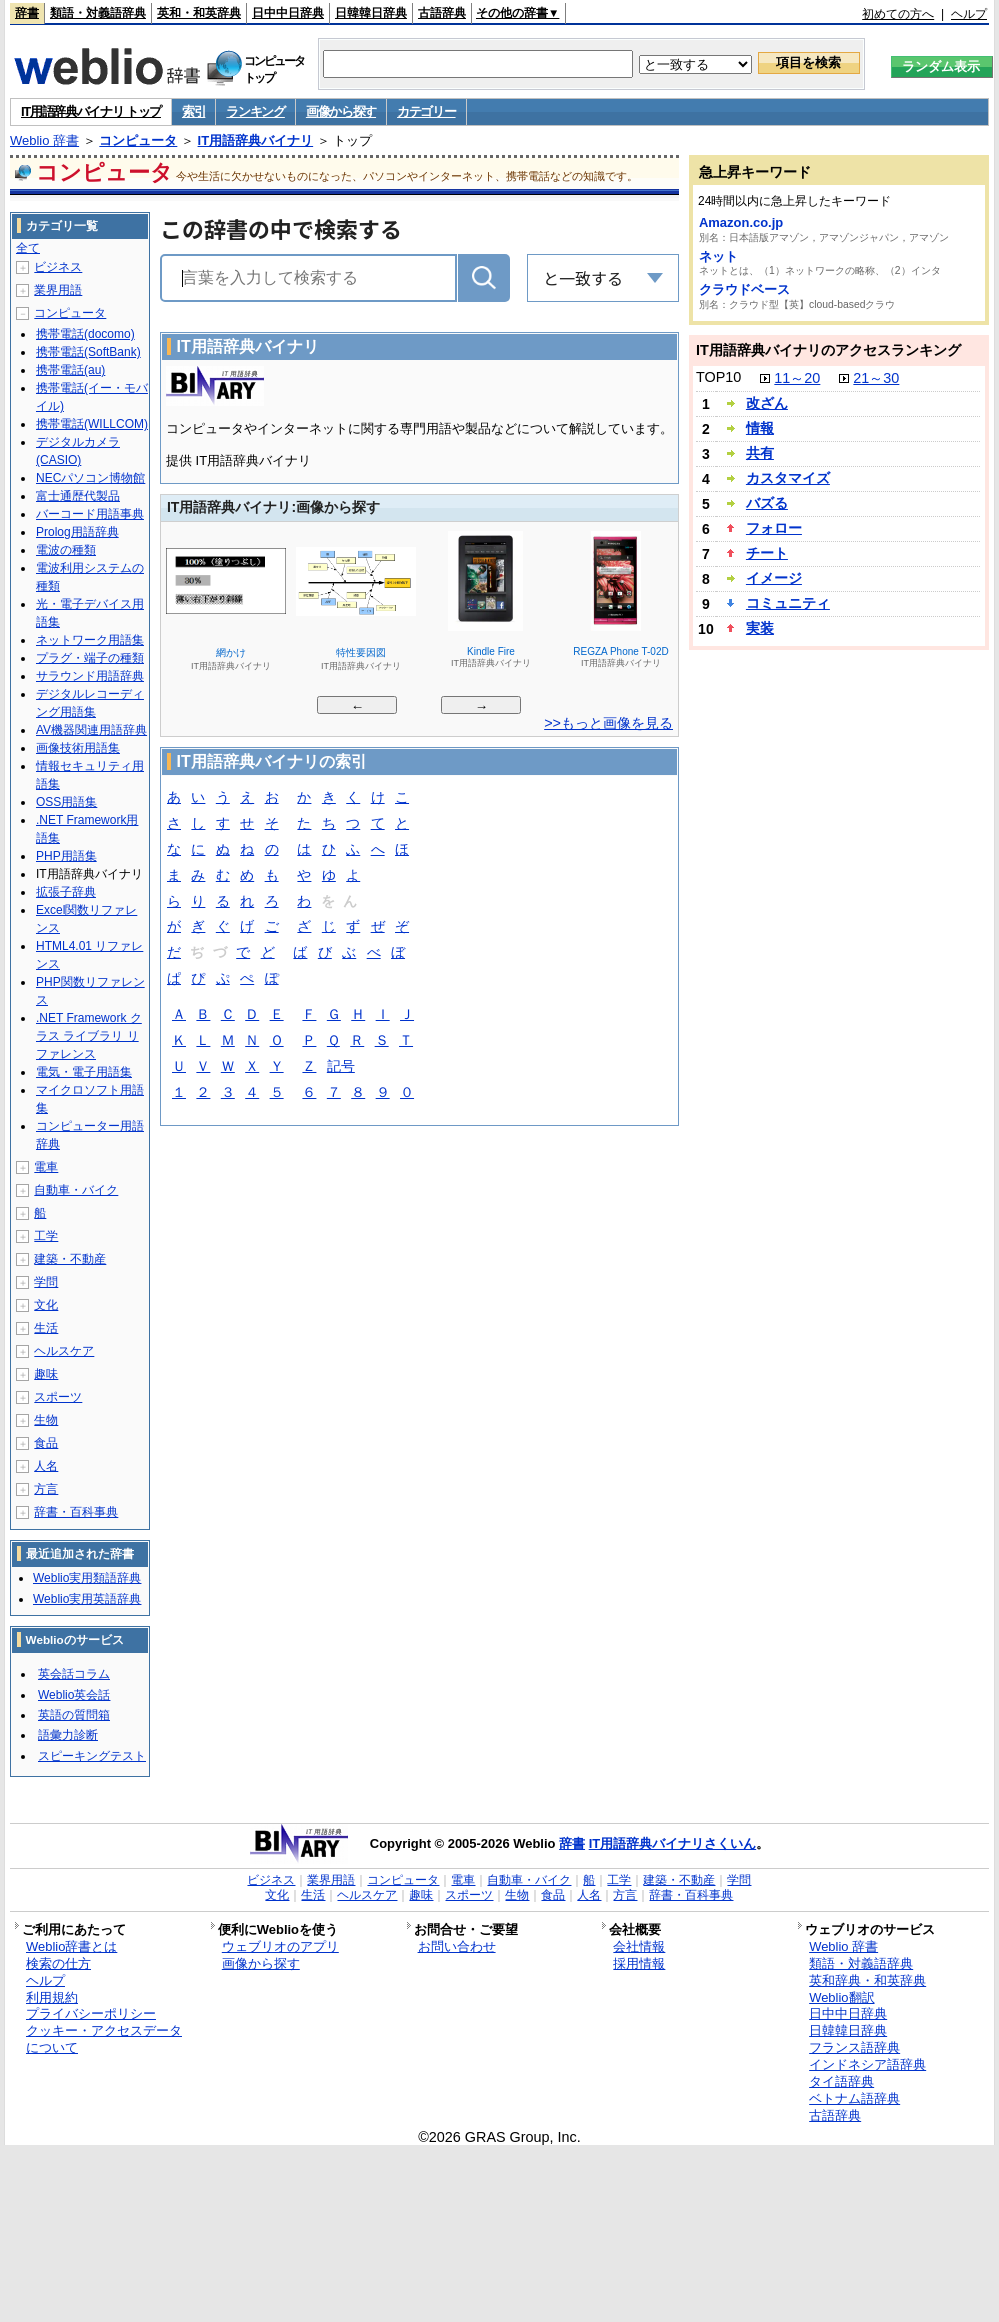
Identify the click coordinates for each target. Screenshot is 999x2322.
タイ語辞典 (841, 2081)
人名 (46, 1466)
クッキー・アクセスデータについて (104, 2039)
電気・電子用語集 (84, 1072)
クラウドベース (744, 289)
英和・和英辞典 (199, 13)
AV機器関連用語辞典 (91, 730)
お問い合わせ (457, 1946)
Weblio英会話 (74, 1695)
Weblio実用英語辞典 (87, 1599)
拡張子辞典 (66, 892)
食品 (46, 1443)
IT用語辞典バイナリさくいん (673, 1843)
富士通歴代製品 (78, 496)
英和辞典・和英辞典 (867, 1980)
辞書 (27, 13)
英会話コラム (74, 1674)
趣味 (46, 1374)
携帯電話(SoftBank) (88, 352)
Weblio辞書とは (71, 1946)
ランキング (255, 111)
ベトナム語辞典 (854, 2098)
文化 (46, 1305)
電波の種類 (66, 550)
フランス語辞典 (854, 2047)
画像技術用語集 (78, 748)
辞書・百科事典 (76, 1512)
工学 (46, 1236)
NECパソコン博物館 (90, 478)
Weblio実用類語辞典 (87, 1578)
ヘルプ (969, 14)
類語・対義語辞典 (98, 13)
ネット (718, 256)
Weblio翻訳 (841, 1997)
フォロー (774, 528)
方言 (46, 1489)
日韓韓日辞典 (371, 13)
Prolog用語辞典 (77, 532)
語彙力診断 (68, 1735)
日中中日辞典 (288, 13)
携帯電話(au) (70, 370)
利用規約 (52, 1997)
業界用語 (58, 290)
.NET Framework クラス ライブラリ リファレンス (89, 1036)
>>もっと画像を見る (608, 723)
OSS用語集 (66, 802)
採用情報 (639, 1963)
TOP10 (718, 377)
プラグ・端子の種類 (90, 658)
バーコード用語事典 (90, 514)
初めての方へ (898, 14)
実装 (760, 628)
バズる (767, 503)
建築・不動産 (70, 1259)
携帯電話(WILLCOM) (92, 424)
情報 (760, 428)
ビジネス (58, 267)
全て (28, 248)
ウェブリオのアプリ (280, 1946)
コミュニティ (788, 603)
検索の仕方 (58, 1963)
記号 (341, 1067)
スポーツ (58, 1397)
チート (767, 553)
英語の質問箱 (74, 1715)
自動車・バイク (76, 1190)
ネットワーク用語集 (90, 640)
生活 (46, 1328)
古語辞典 (442, 13)
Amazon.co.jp (741, 222)
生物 (46, 1420)
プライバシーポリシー (91, 2013)
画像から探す (341, 111)
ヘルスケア (64, 1351)
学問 (46, 1282)
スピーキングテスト (92, 1756)
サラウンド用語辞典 (90, 676)
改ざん (767, 403)
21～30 (876, 378)
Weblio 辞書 (44, 140)
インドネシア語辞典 (867, 2064)
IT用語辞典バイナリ (256, 140)
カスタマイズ (788, 478)
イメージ (774, 578)
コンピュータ (138, 140)
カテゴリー (426, 111)
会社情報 (639, 1946)
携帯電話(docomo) (85, 334)
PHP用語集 (66, 856)
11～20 (797, 378)
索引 (193, 111)
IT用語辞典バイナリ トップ (91, 111)
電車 (46, 1167)
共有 (760, 453)
